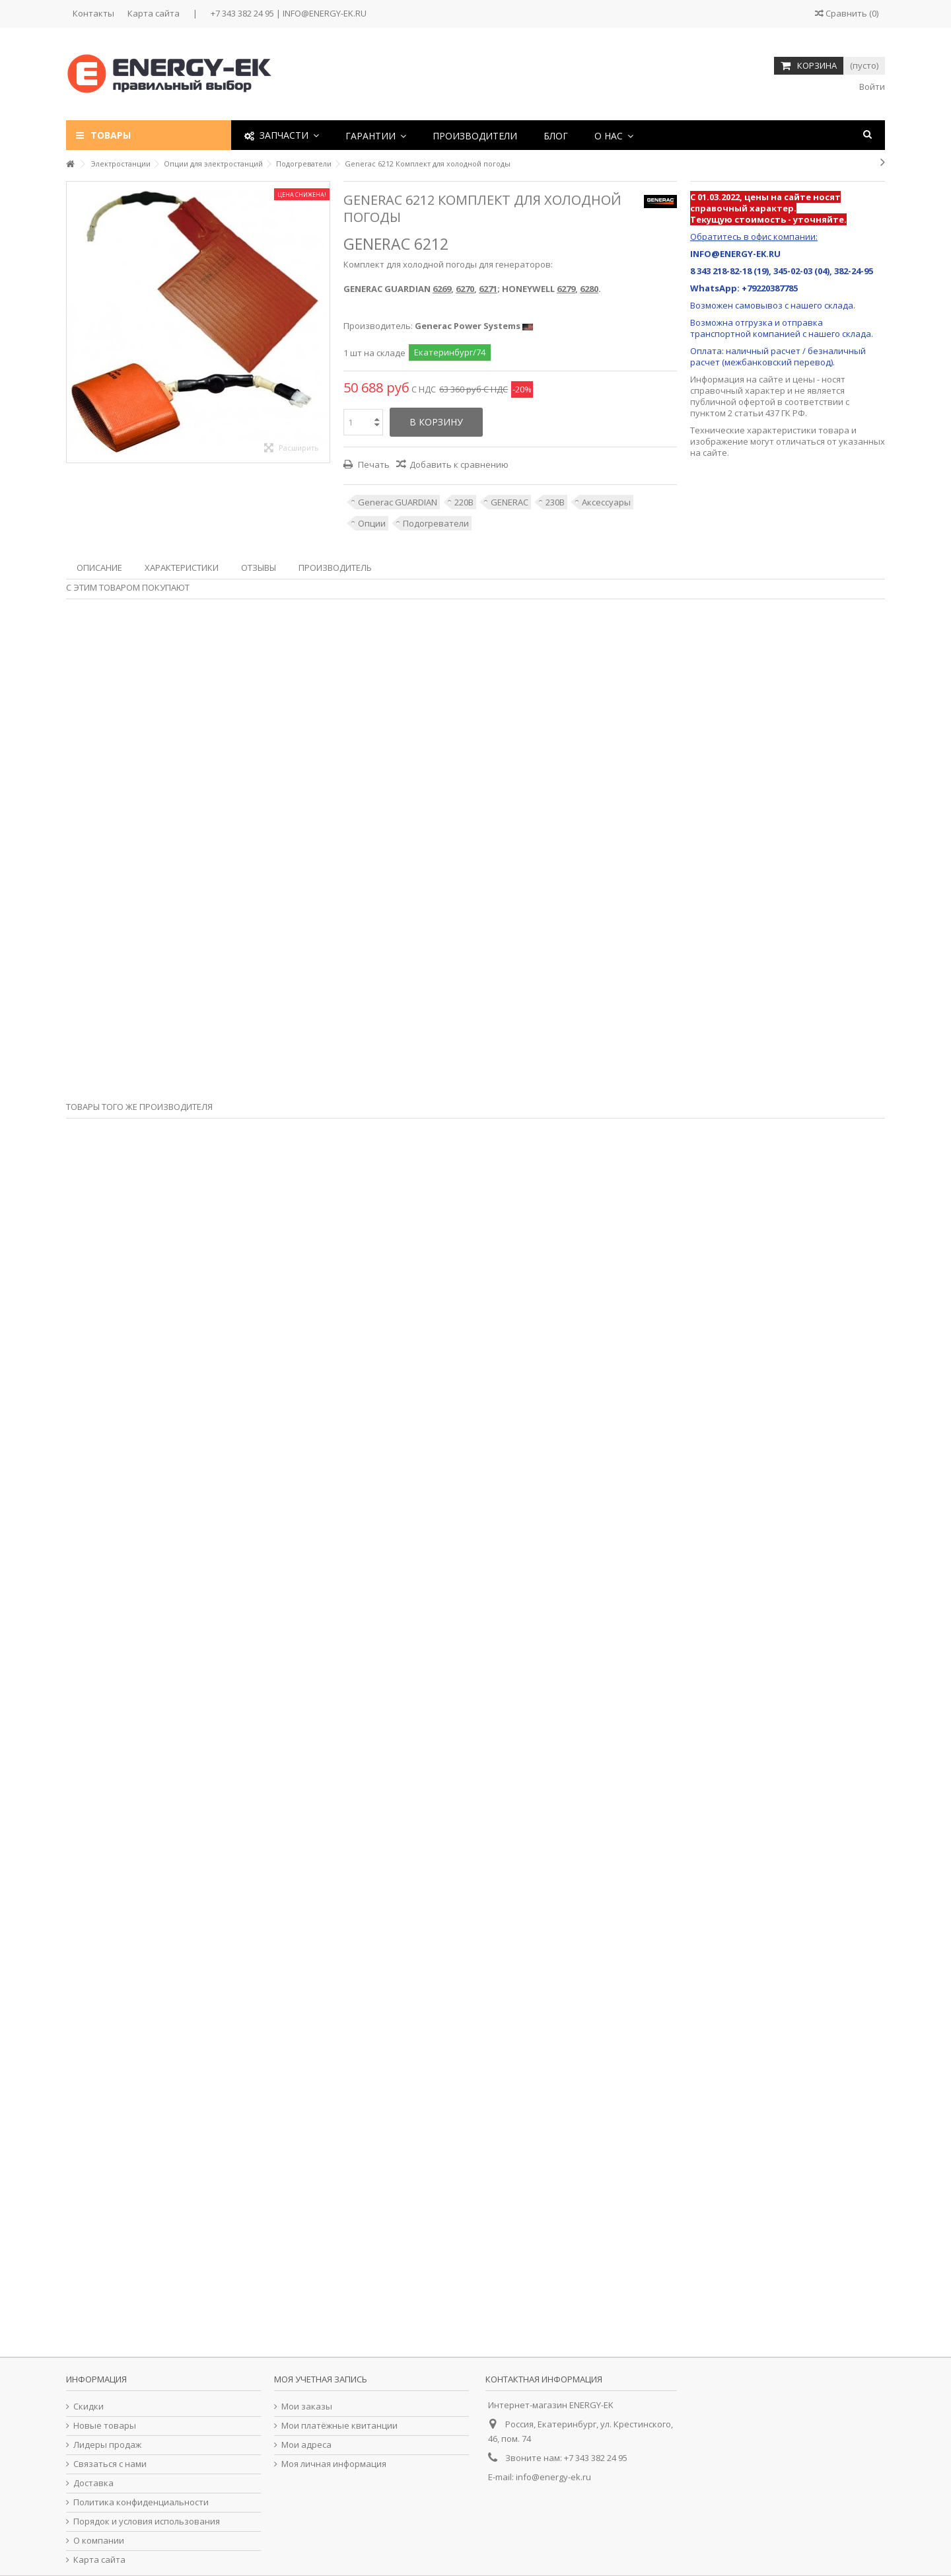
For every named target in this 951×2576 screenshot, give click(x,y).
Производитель (335, 567)
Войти (871, 86)
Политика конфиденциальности (141, 2502)
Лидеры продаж (107, 2444)
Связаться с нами (110, 2464)
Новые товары (104, 2425)
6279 (566, 289)
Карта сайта (153, 13)
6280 (589, 289)
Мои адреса (306, 2444)
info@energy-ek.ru (553, 2477)
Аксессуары (606, 502)
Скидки (88, 2406)
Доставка (93, 2483)
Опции (372, 523)
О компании (98, 2540)
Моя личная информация (333, 2464)
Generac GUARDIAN (397, 502)
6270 (465, 289)
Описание (99, 567)
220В (464, 502)
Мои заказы (306, 2406)
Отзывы (258, 567)
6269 (442, 289)
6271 (488, 289)
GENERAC (509, 502)
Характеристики (182, 567)
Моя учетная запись (320, 2379)
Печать (373, 464)
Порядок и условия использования (146, 2521)
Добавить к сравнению (459, 464)
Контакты (93, 13)
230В (555, 502)
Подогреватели (436, 523)
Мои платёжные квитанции (339, 2425)
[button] (375, 135)
